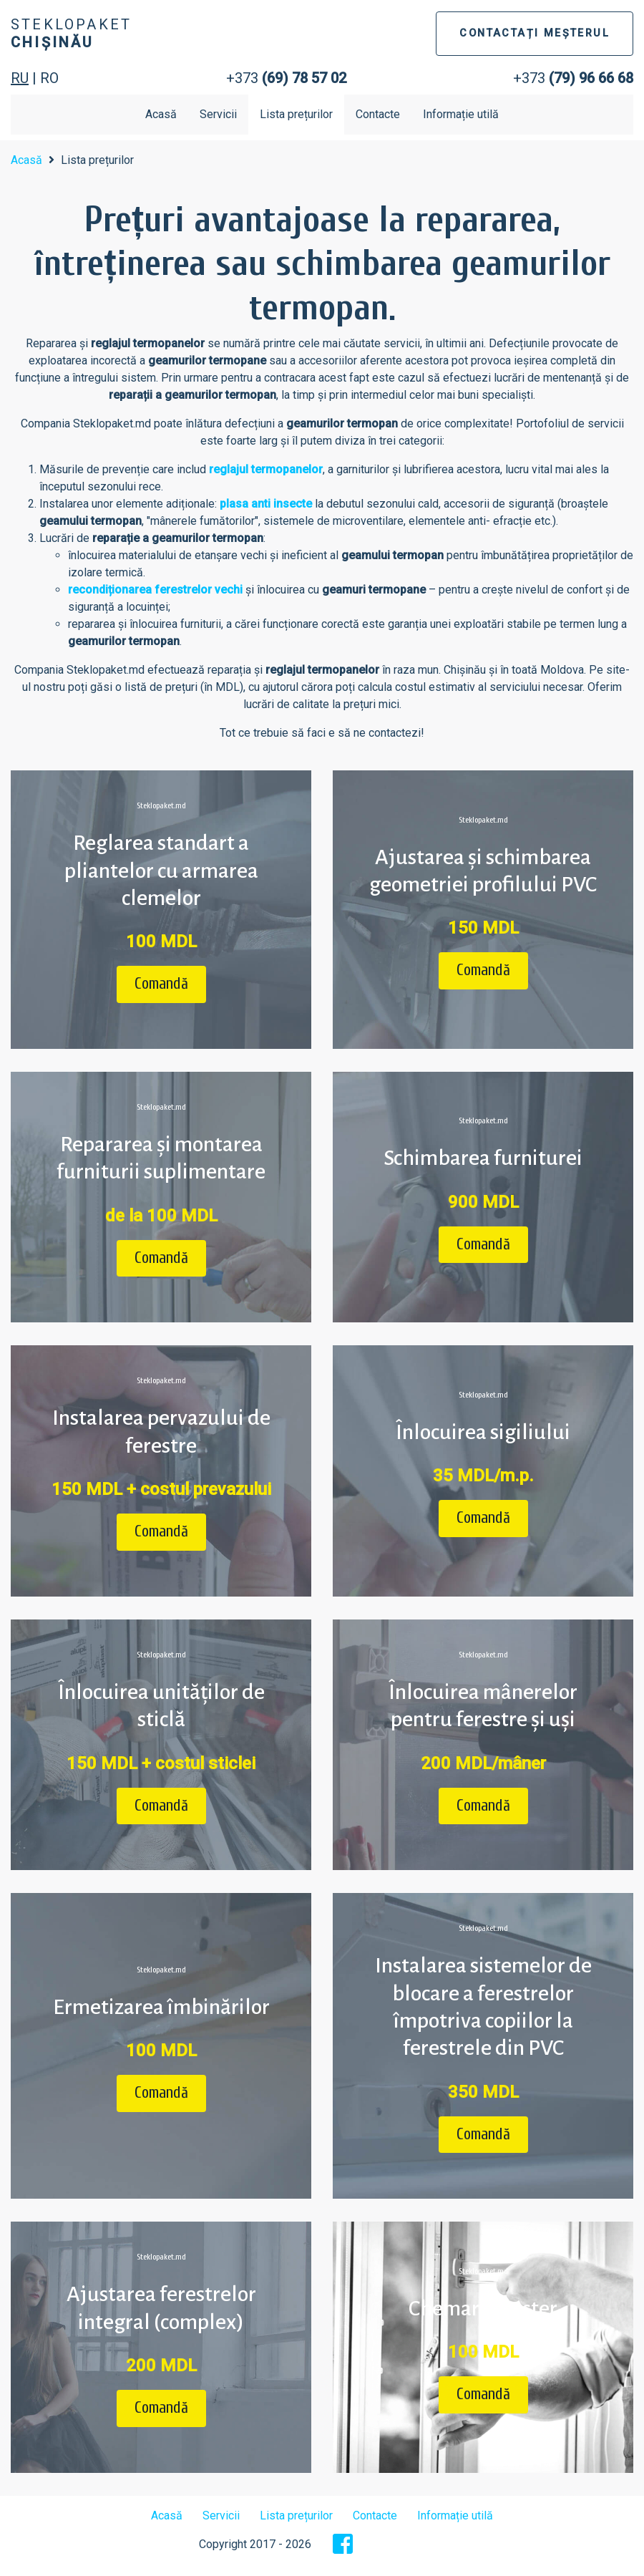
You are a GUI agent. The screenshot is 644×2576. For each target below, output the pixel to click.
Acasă (161, 114)
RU (20, 78)
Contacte (378, 114)
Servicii (218, 114)
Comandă (161, 983)
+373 (286, 78)
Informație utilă (461, 114)
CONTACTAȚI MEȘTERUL (534, 33)
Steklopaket (71, 33)
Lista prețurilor (296, 114)
